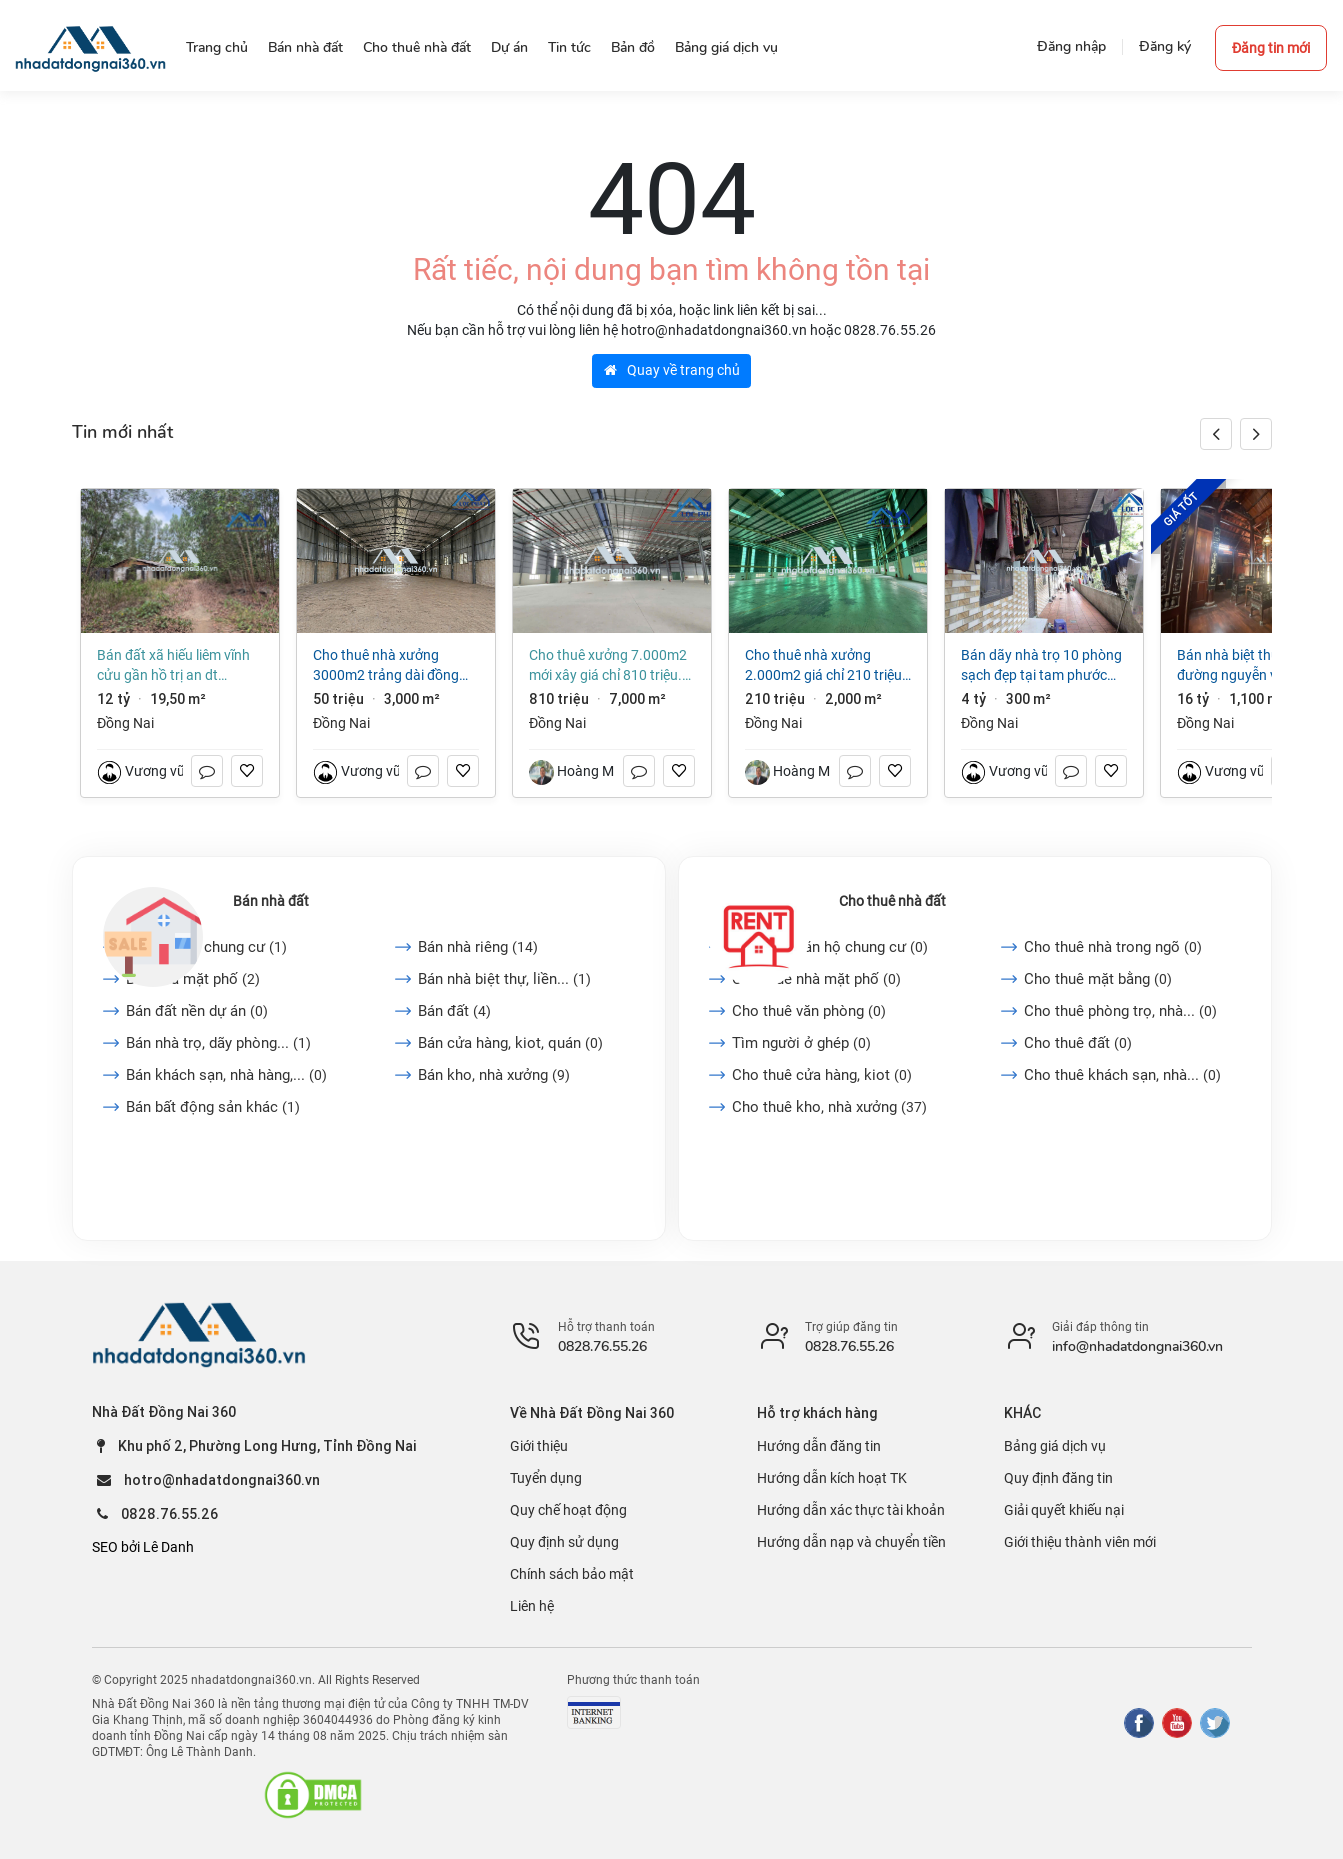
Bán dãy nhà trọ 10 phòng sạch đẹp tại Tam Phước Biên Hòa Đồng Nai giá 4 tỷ (1041, 666)
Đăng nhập (1071, 46)
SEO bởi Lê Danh (143, 1547)
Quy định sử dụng (564, 1542)
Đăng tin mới (1271, 48)
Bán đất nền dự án (197, 1011)
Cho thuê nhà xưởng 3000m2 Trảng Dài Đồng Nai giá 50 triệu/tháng (386, 666)
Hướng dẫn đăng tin (819, 1446)
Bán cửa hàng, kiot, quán (510, 1043)
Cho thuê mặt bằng (1098, 979)
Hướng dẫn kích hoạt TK (832, 1478)
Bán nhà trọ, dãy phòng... (218, 1043)
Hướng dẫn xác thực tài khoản (851, 1510)
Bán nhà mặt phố (193, 979)
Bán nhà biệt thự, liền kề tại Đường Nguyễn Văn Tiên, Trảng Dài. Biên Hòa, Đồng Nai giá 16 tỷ (1260, 666)
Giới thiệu (539, 1446)
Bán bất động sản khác (213, 1107)
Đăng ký (1165, 46)
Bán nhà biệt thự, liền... (504, 979)
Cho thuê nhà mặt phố (816, 979)
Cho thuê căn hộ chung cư (830, 947)
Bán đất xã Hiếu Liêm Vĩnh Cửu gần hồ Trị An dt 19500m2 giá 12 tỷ (173, 666)
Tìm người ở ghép (801, 1043)
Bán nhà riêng (478, 947)
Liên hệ (532, 1606)
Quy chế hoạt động (568, 1510)
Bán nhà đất (271, 901)
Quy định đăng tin (1058, 1478)
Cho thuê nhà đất (892, 901)
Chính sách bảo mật (572, 1574)
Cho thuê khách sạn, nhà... (1122, 1075)
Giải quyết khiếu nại (1064, 1510)
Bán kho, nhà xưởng (494, 1075)
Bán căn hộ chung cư (206, 947)
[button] (1256, 434)
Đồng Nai (125, 723)
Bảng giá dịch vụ (1055, 1446)
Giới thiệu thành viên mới (1080, 1542)
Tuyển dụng (546, 1478)
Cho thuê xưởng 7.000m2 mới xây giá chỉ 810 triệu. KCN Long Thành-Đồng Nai (608, 666)
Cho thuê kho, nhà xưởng (829, 1107)
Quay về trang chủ (672, 370)
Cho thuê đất (1078, 1043)
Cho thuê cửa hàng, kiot (822, 1075)
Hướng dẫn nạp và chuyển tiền (851, 1542)
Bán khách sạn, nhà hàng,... (226, 1075)
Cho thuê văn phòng (809, 1011)
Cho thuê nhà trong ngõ (1113, 947)
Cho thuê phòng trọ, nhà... (1120, 1011)
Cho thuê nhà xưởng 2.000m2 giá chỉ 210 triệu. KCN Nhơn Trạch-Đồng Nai (825, 666)
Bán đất (454, 1011)
